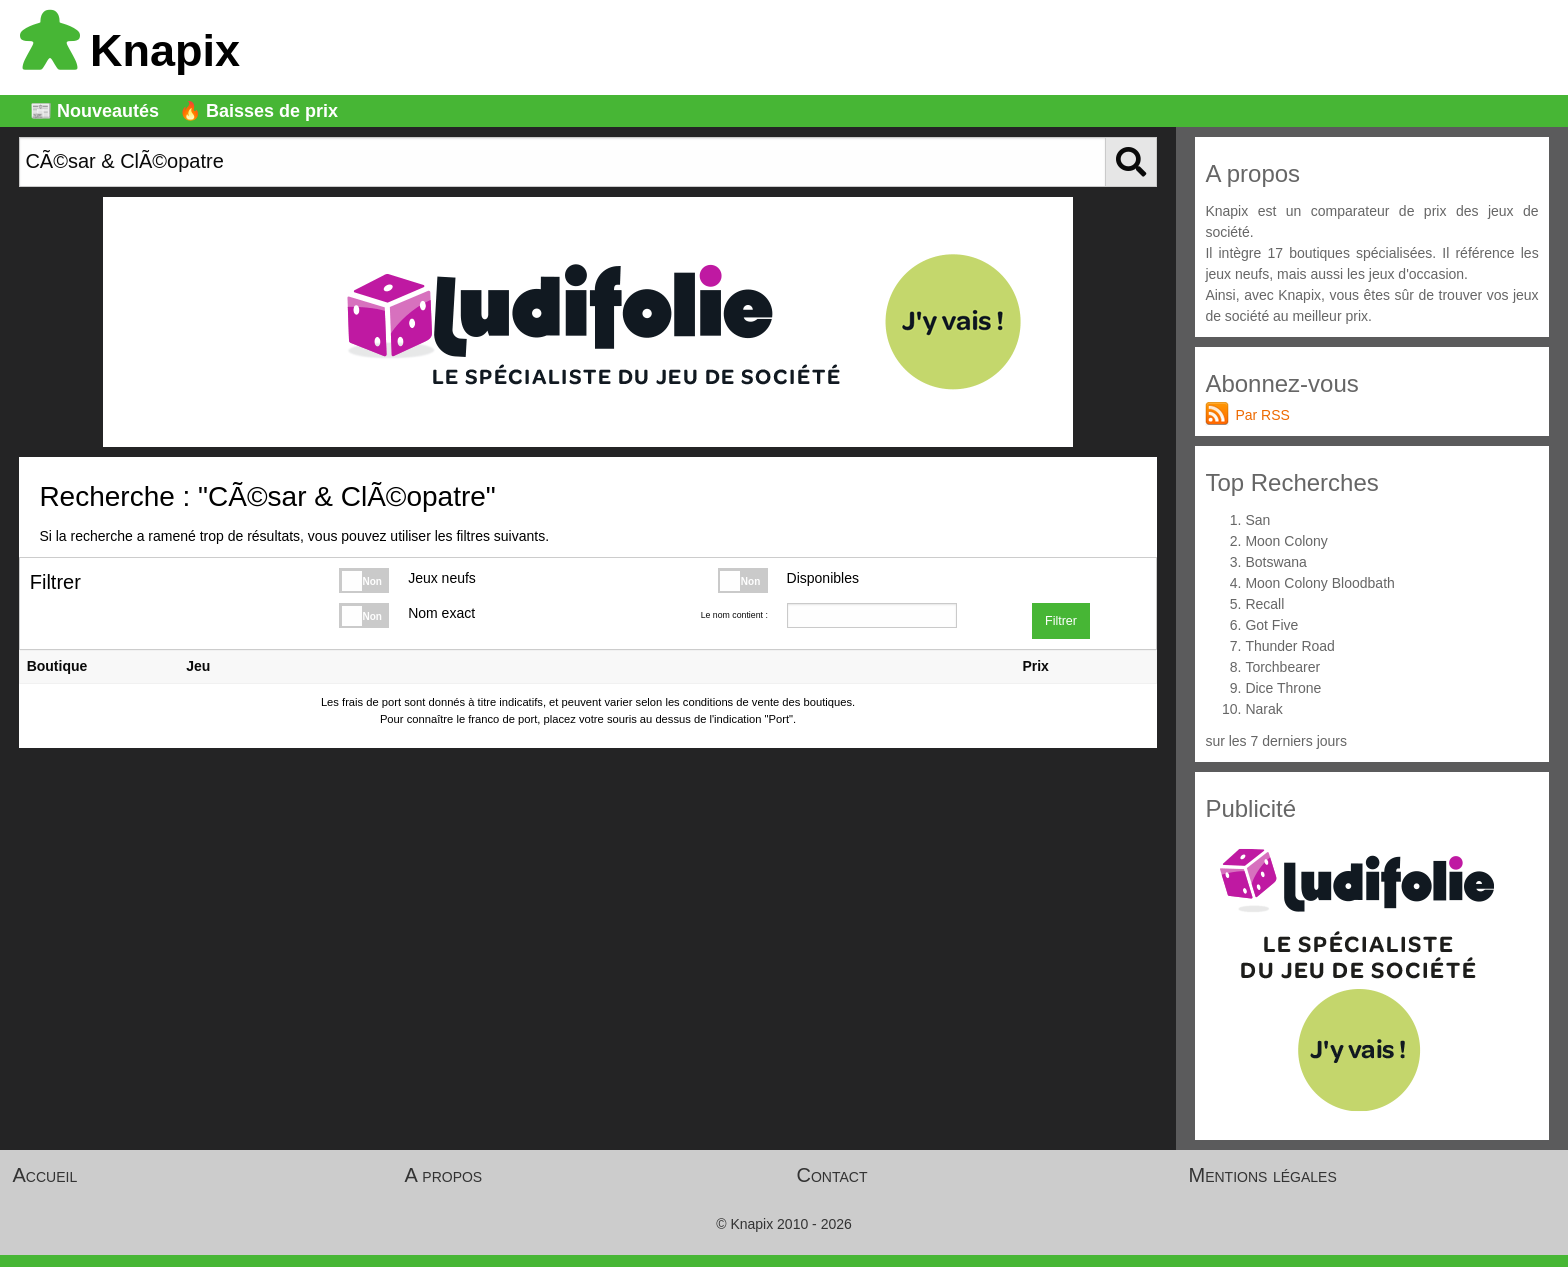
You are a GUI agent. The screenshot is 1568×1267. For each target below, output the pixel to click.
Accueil (45, 1175)
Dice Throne (1283, 688)
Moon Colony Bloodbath (1319, 583)
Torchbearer (1282, 667)
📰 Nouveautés (94, 111)
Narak (1263, 709)
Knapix (130, 50)
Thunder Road (1290, 646)
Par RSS (1262, 415)
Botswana (1275, 562)
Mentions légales (1263, 1175)
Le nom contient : (734, 615)
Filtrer (1061, 621)
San (1257, 520)
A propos (444, 1175)
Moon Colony (1286, 541)
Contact (832, 1175)
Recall (1264, 604)
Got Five (1271, 625)
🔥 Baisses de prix (258, 111)
